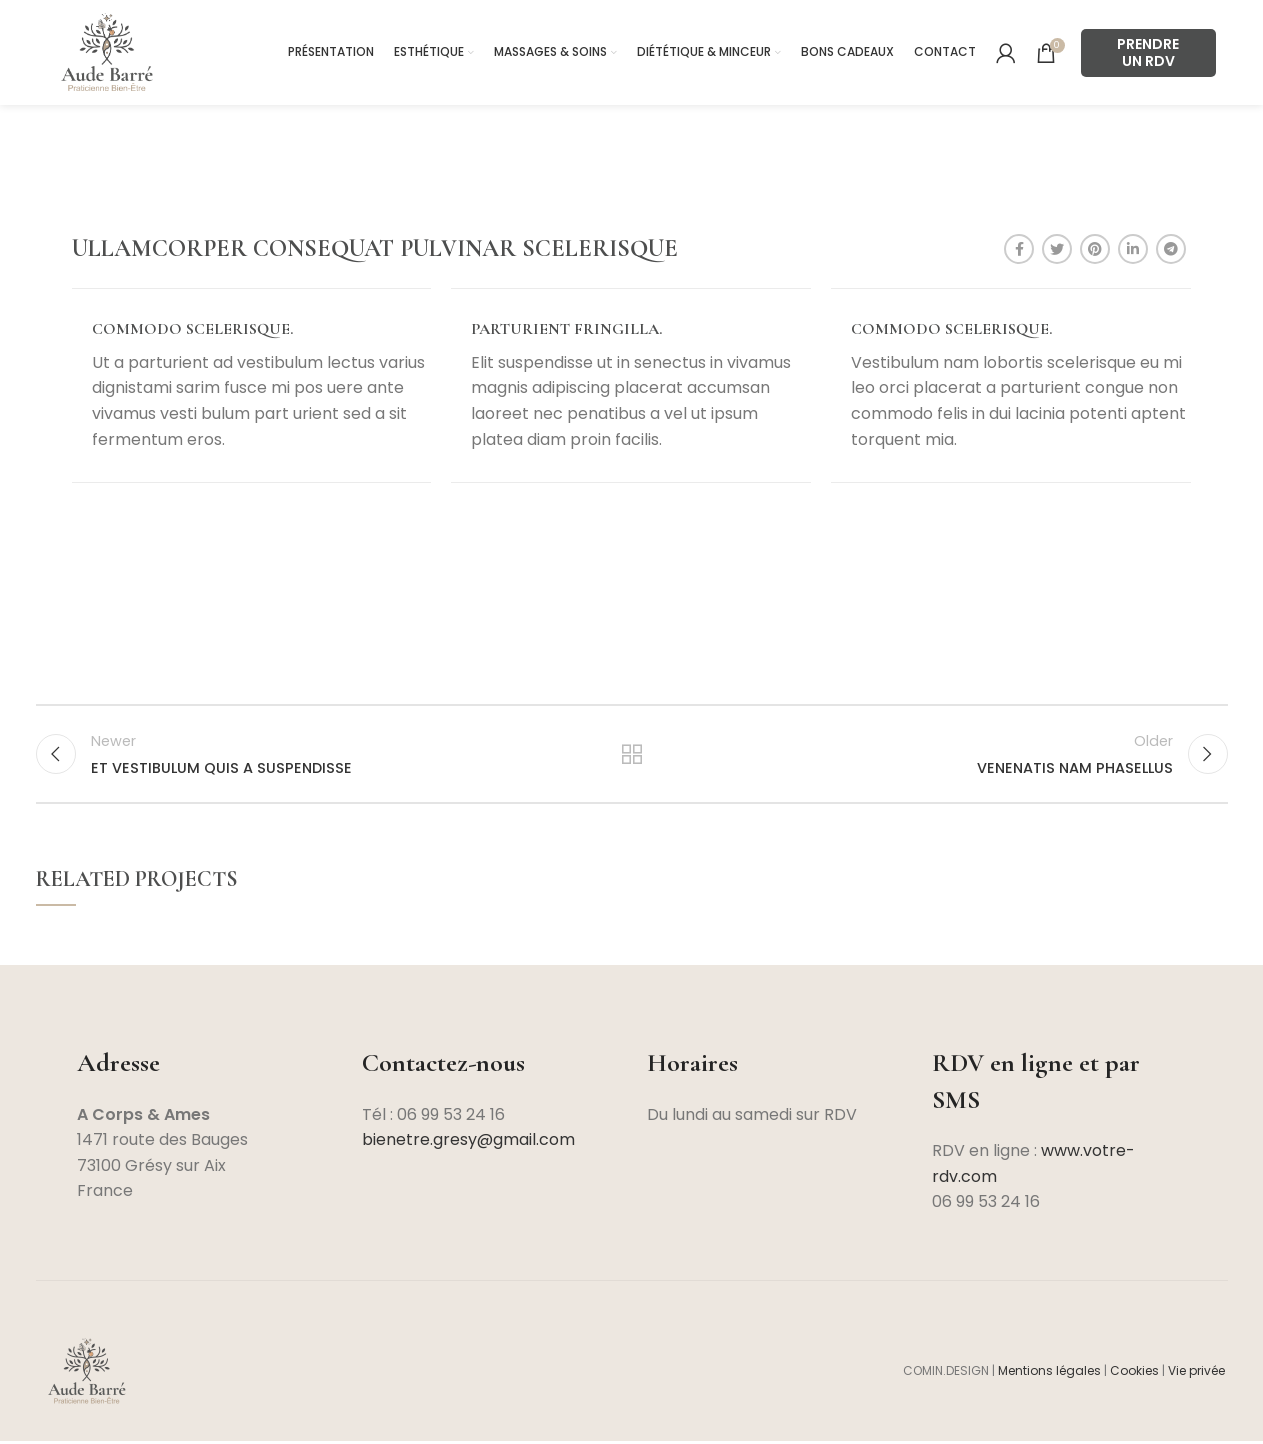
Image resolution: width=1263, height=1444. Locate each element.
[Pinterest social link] (1095, 249)
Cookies (1134, 1373)
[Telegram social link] (1171, 249)
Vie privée (1198, 1373)
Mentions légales (1049, 1373)
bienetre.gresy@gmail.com (468, 1142)
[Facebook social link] (1019, 249)
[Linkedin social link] (1133, 249)
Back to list (631, 755)
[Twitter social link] (1057, 249)
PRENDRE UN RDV (1148, 52)
